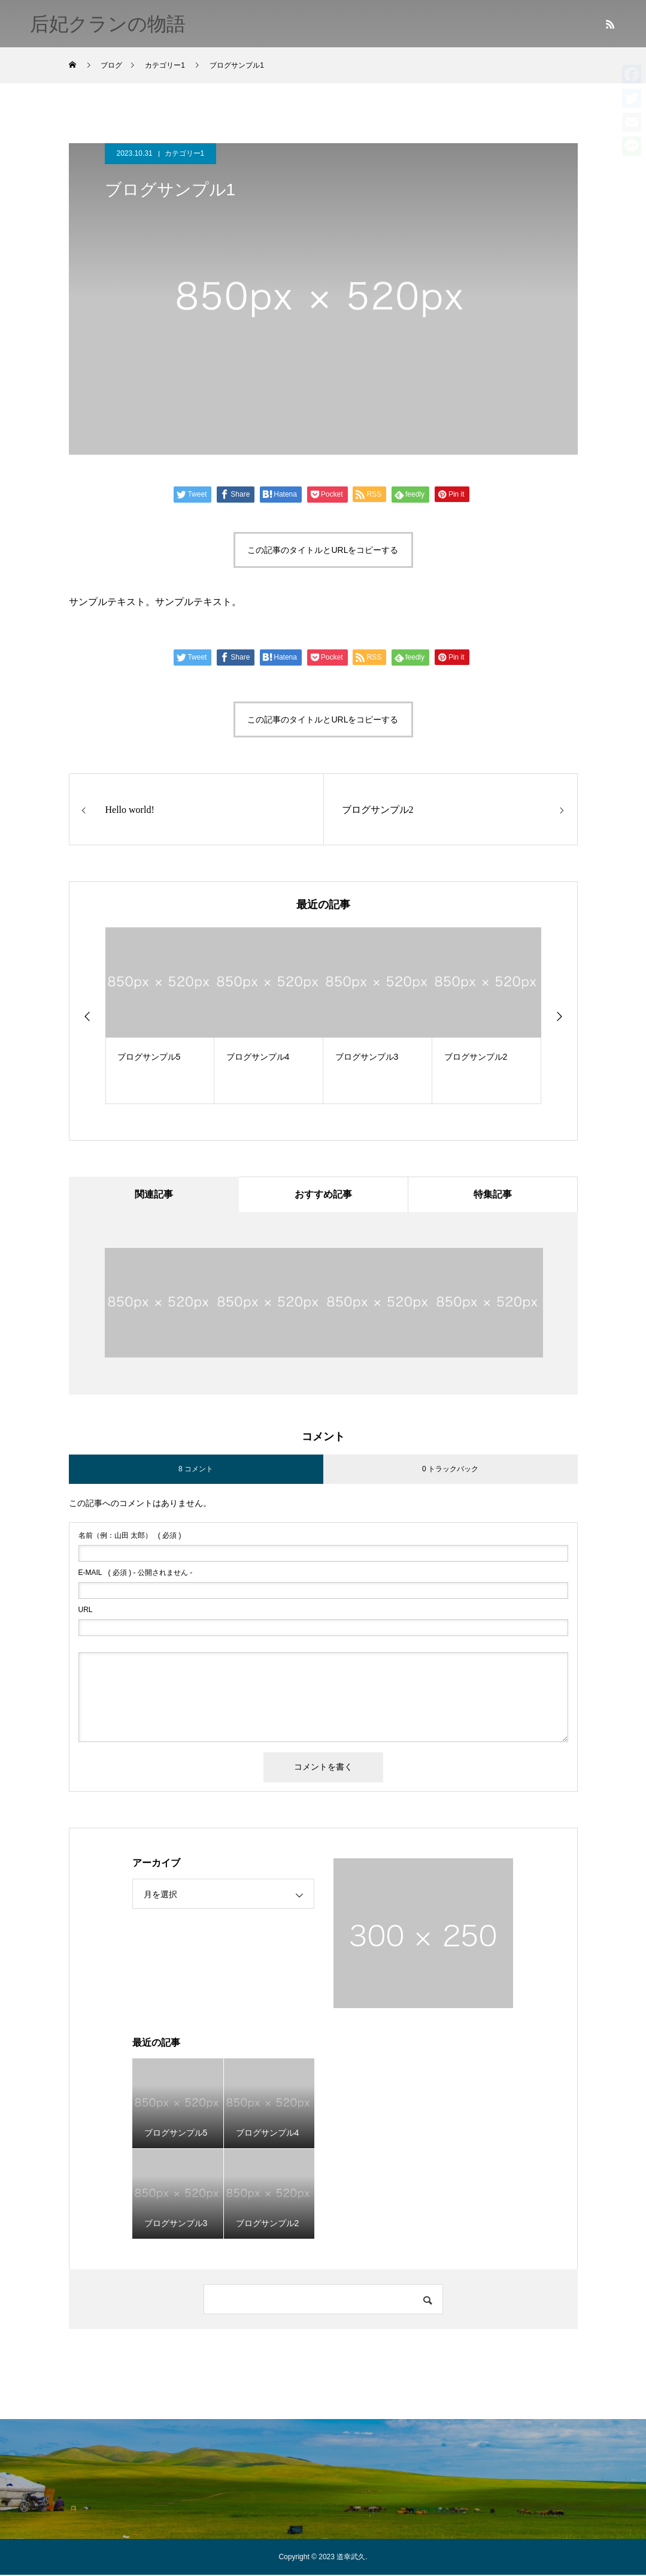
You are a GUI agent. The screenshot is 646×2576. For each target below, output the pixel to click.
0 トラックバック (450, 1469)
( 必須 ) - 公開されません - (135, 1573)
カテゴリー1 (185, 153)
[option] (159, 1015)
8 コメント (195, 1469)
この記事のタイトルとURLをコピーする (322, 550)
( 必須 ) (129, 1536)
